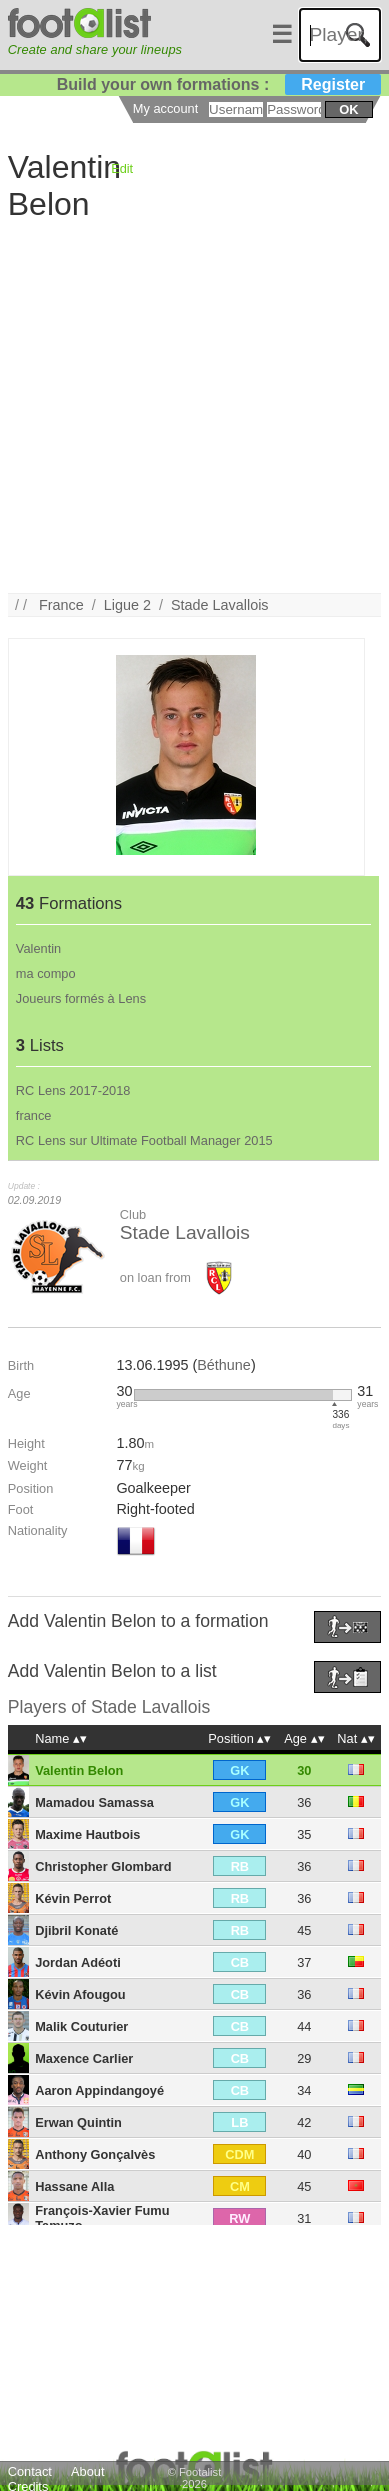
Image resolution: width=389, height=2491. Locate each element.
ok (348, 109)
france (34, 1115)
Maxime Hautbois (87, 1834)
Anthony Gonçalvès (95, 2154)
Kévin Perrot (73, 1898)
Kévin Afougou (80, 1994)
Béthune (224, 1365)
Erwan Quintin (78, 2122)
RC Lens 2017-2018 (73, 1090)
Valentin (38, 948)
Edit (122, 168)
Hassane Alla (74, 2186)
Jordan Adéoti (78, 1962)
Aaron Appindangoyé (99, 2090)
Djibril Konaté (76, 1930)
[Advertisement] (187, 405)
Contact (30, 2471)
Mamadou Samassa (94, 1802)
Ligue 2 (127, 605)
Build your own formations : (219, 84)
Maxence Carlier (84, 2058)
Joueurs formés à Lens (81, 998)
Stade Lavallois (220, 605)
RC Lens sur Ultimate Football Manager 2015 (144, 1140)
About (87, 2471)
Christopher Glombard (103, 1866)
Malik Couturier (81, 2026)
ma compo (46, 973)
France (61, 605)
